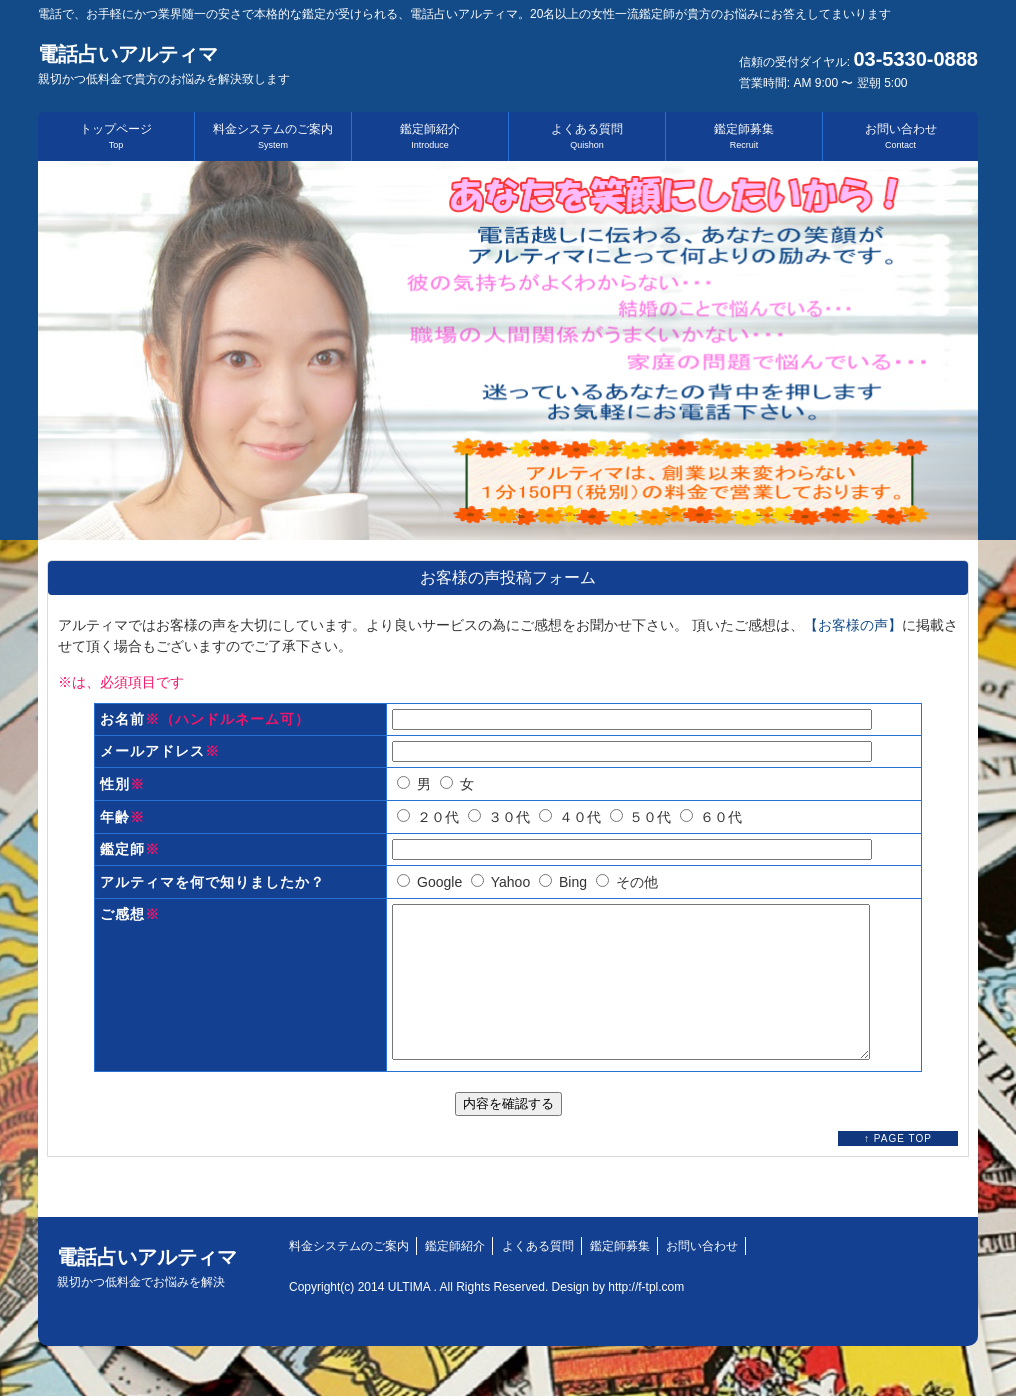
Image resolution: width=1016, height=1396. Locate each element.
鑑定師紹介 (430, 135)
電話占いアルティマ (164, 64)
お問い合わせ (901, 135)
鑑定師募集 (744, 135)
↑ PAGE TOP (898, 1168)
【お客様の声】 (853, 625)
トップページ (116, 135)
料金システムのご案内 (273, 135)
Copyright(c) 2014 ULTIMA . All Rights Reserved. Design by (448, 1317)
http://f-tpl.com (646, 1317)
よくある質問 (587, 135)
